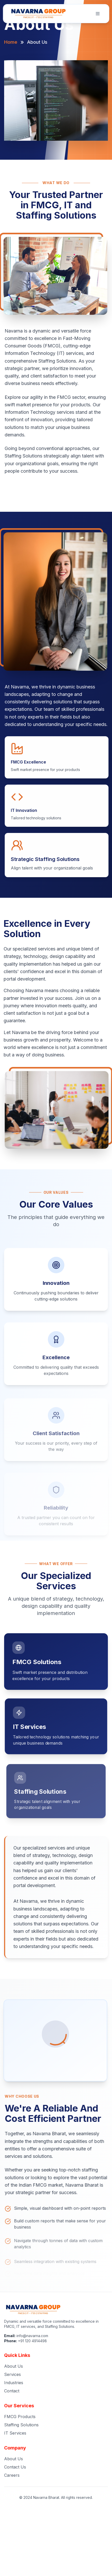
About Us (13, 2366)
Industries (13, 2382)
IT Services (15, 2433)
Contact (11, 2390)
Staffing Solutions (21, 2424)
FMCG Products (20, 2416)
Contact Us (15, 2467)
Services (12, 2374)
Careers (12, 2475)
